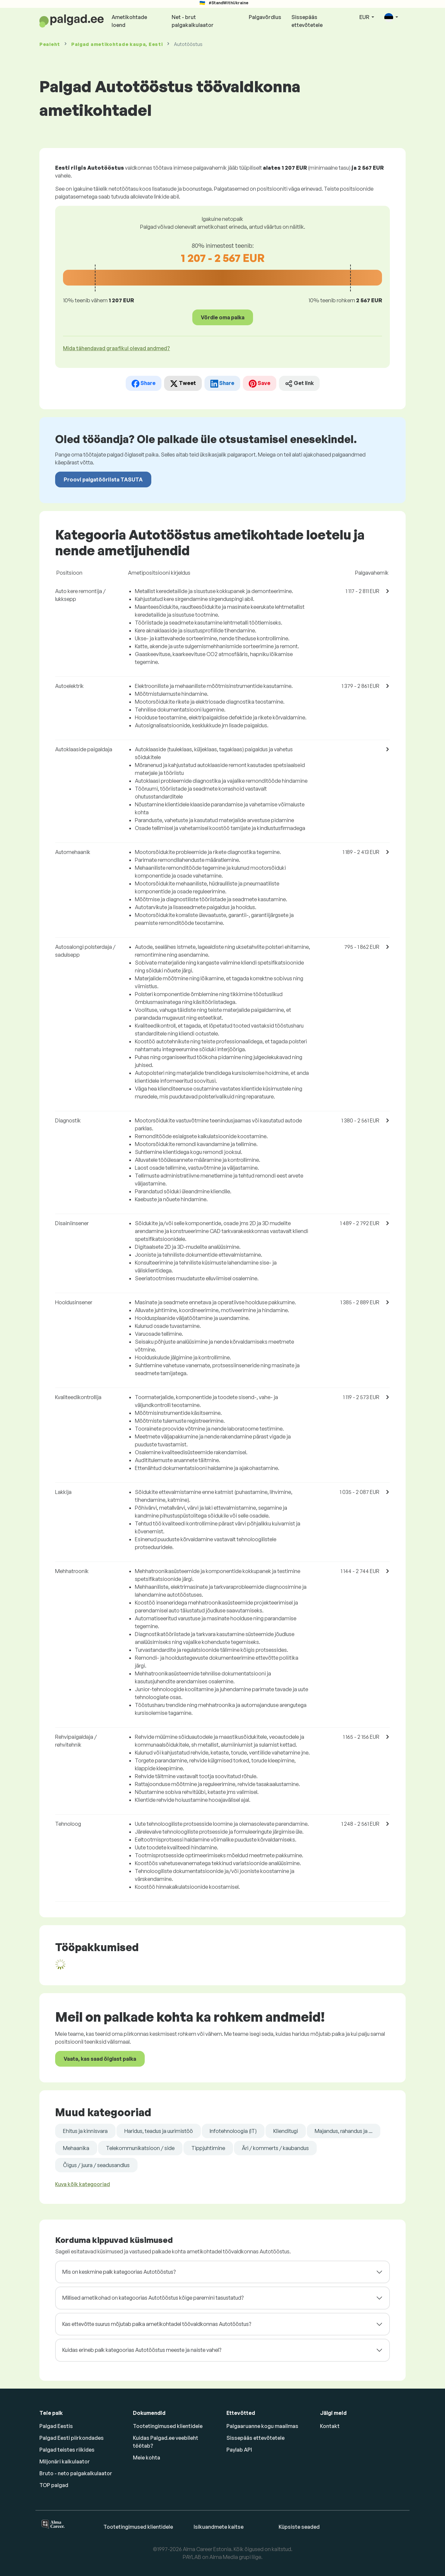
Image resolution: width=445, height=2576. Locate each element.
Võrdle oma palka (222, 317)
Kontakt (330, 2426)
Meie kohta (146, 2457)
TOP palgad (53, 2485)
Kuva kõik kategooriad (82, 2184)
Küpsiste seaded (299, 2526)
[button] (391, 18)
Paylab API (239, 2449)
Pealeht (49, 44)
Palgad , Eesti (117, 44)
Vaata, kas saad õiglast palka (100, 2058)
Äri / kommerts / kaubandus (275, 2148)
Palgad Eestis (56, 2426)
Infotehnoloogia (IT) (233, 2131)
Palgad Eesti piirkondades (71, 2438)
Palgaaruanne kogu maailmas (262, 2426)
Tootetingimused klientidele (167, 2426)
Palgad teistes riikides (67, 2449)
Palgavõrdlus (265, 17)
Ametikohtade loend (129, 21)
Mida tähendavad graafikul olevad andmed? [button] (116, 348)
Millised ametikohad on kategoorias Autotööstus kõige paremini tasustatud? (153, 2297)
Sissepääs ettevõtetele (307, 21)
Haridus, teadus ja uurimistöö (158, 2131)
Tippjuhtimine (208, 2148)
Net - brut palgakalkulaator (193, 21)
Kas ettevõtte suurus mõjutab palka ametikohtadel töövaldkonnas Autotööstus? (156, 2324)
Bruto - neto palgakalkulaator (75, 2473)
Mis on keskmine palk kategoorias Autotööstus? (119, 2271)
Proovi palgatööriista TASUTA (103, 479)
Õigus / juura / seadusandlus (96, 2165)
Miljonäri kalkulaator (64, 2461)
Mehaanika (76, 2148)
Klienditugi (285, 2131)
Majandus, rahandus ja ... (343, 2131)
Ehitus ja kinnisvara (85, 2131)
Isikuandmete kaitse (219, 2526)
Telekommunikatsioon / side (140, 2148)
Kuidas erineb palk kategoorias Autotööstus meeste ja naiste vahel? (141, 2350)
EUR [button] (364, 17)
